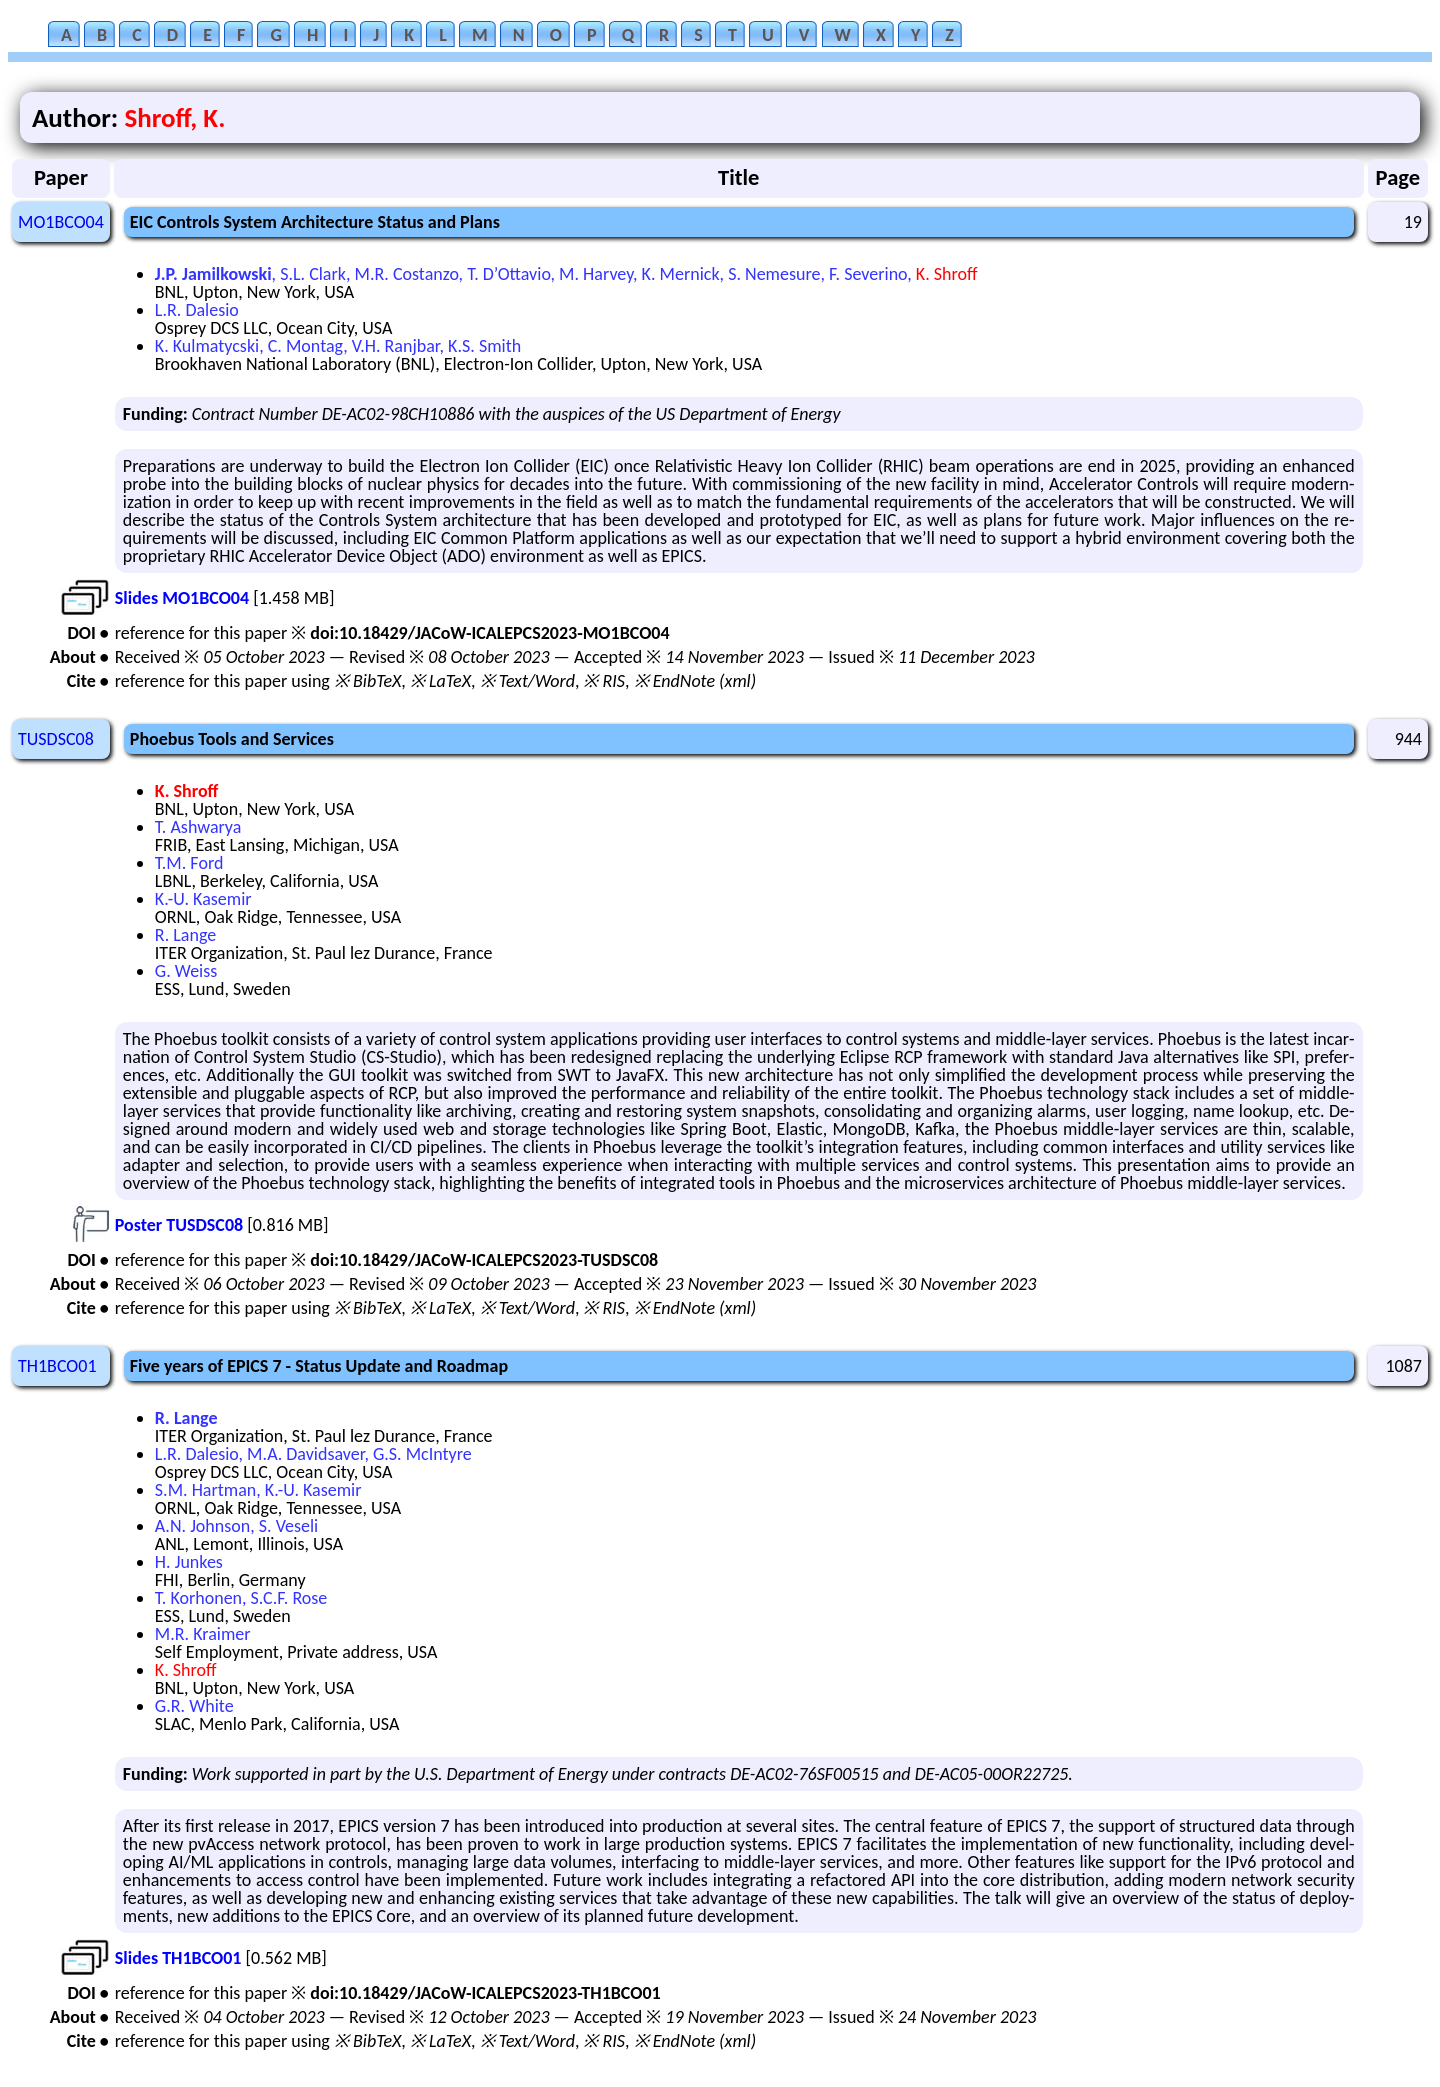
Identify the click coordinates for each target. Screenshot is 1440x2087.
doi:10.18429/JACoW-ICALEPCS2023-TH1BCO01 (485, 1993)
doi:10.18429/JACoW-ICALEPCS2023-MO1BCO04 (489, 633)
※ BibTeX (367, 681)
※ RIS (604, 681)
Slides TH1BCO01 (178, 1958)
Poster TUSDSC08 (179, 1225)
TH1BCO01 (57, 1366)
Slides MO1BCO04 (182, 598)
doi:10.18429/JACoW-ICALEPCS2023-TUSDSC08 (484, 1260)
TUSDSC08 (56, 739)
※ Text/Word (527, 681)
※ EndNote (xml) (695, 681)
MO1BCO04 (61, 222)
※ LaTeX (440, 681)
